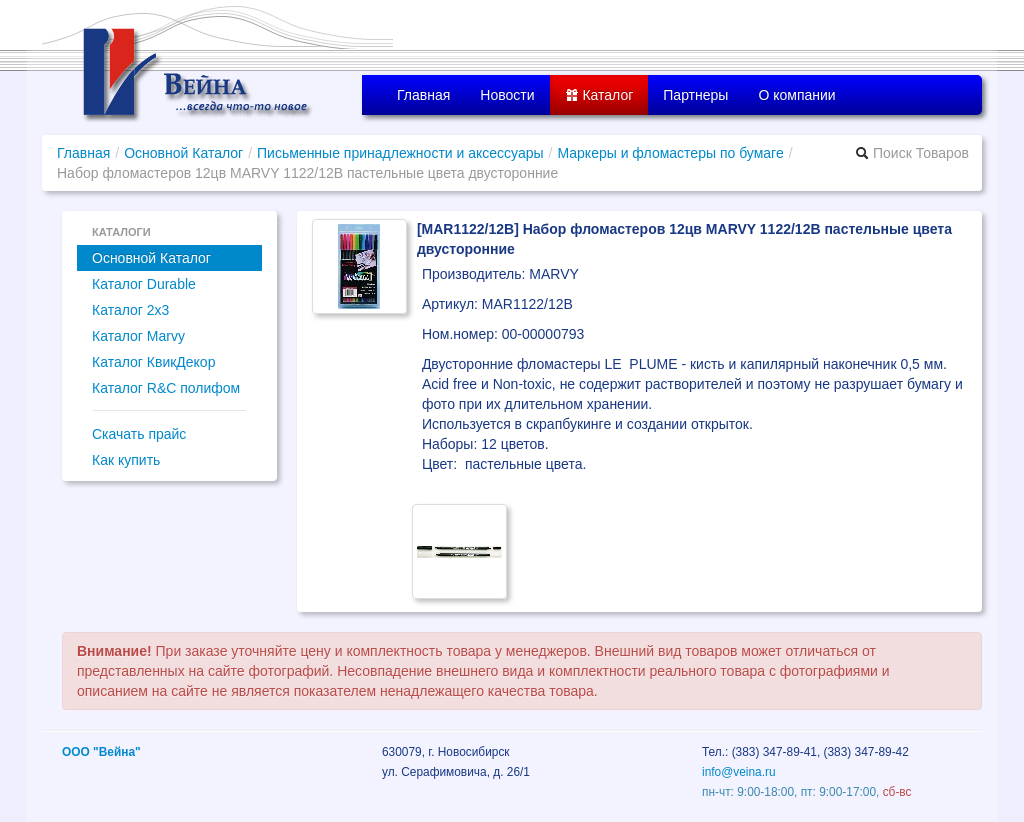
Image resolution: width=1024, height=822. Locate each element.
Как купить (126, 460)
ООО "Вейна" (101, 752)
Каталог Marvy (138, 336)
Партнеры (695, 95)
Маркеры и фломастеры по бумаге (670, 153)
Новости (507, 95)
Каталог (599, 95)
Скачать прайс (139, 434)
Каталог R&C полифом (166, 388)
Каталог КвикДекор (153, 362)
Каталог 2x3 (130, 310)
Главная (423, 95)
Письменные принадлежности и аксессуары (400, 153)
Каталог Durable (144, 284)
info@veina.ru (739, 772)
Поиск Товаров (912, 153)
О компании (796, 95)
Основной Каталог (183, 153)
